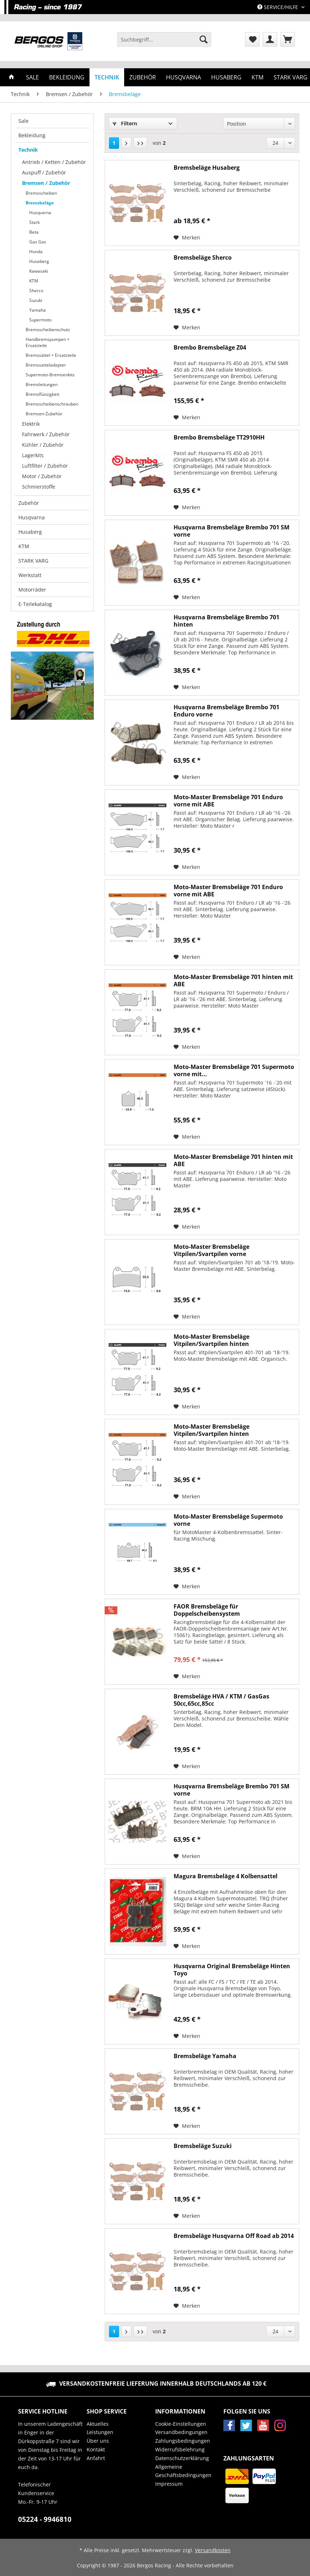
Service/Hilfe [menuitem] (278, 7)
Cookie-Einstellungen (180, 2423)
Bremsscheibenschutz (48, 329)
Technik (28, 149)
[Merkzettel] (252, 39)
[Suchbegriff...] (164, 39)
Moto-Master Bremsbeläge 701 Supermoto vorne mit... (234, 1070)
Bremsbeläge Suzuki (203, 2146)
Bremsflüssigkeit (42, 394)
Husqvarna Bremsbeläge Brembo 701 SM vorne (231, 531)
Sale (23, 120)
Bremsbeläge (40, 203)
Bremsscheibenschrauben (52, 404)
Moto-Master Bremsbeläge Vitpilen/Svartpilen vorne (211, 1250)
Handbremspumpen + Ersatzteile (48, 342)
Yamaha (37, 310)
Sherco (36, 290)
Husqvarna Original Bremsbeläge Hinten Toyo (232, 1969)
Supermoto (40, 320)
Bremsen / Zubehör (46, 182)
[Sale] (32, 77)
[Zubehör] (142, 77)
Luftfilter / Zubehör (45, 465)
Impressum (169, 2483)
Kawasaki (38, 271)
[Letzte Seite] (140, 143)
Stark (34, 222)
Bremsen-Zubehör (44, 414)
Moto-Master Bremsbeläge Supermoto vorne (228, 1520)
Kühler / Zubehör (43, 444)
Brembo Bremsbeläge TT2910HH (219, 437)
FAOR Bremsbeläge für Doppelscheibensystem (207, 1610)
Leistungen (100, 2432)
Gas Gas (37, 242)
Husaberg (39, 261)
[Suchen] (203, 39)
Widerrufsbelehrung (180, 2449)
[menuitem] (164, 42)
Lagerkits (33, 455)
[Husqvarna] (183, 77)
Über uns (98, 2440)
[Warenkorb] (287, 39)
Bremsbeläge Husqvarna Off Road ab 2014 (234, 2236)
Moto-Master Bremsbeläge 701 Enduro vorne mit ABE (228, 800)
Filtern (125, 123)
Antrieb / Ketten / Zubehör (54, 162)
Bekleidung (31, 135)
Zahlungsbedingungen (182, 2440)
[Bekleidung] (66, 77)
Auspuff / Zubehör (44, 172)
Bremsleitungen (42, 384)
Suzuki (35, 300)
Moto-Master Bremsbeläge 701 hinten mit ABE (233, 980)
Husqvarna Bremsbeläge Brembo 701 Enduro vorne (226, 710)
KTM (33, 281)
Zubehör (28, 502)
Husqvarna (40, 212)
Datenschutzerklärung (182, 2458)
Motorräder (32, 589)
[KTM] (257, 77)
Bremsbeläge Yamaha (205, 2056)
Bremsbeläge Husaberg (207, 168)
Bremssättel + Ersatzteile (51, 355)
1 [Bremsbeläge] (114, 142)
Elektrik (31, 423)
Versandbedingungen (181, 2432)
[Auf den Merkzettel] (187, 237)
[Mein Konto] (270, 39)
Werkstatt (30, 575)
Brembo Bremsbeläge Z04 (210, 347)
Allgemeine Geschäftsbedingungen (183, 2471)
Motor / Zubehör (42, 476)
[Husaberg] (226, 77)
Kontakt (96, 2449)
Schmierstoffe (38, 486)
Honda (36, 251)
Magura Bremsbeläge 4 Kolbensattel (226, 1876)
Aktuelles (98, 2423)
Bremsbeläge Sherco (203, 257)
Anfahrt (96, 2458)
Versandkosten (213, 2550)
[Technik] (106, 77)
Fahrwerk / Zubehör (46, 434)
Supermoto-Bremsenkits (50, 375)
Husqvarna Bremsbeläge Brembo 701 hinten (226, 621)
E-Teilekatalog (35, 604)
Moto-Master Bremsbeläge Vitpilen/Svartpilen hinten (211, 1340)
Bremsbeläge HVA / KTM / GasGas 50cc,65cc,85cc (221, 1700)
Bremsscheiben (41, 193)
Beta (34, 232)
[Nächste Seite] (126, 143)
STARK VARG (33, 560)
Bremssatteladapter (46, 365)
